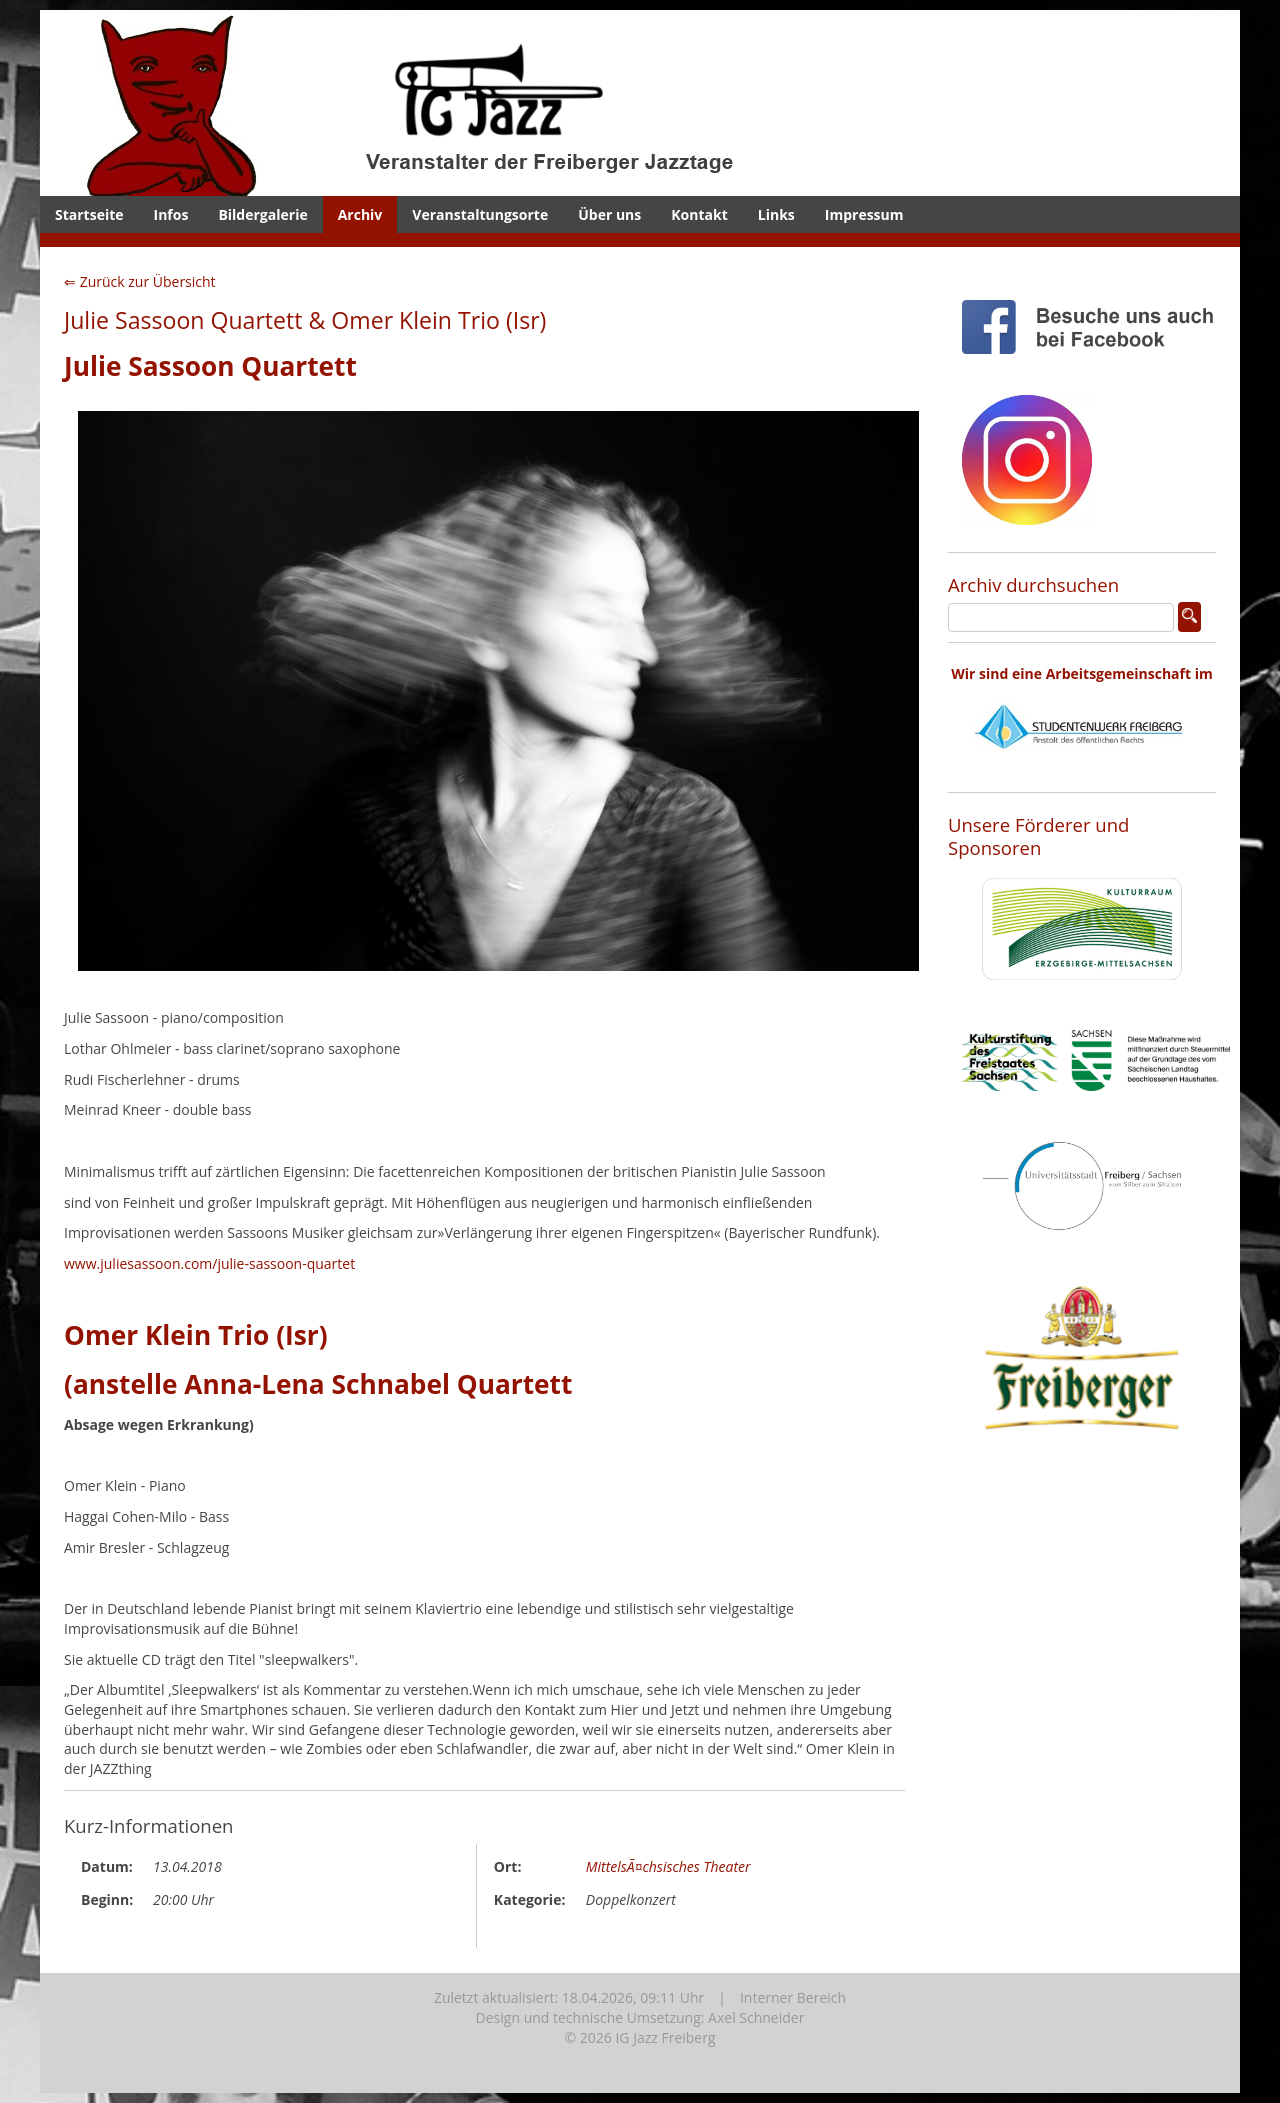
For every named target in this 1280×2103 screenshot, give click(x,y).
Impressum (864, 214)
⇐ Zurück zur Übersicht (140, 281)
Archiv (360, 214)
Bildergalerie (262, 214)
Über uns (609, 214)
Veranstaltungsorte (480, 214)
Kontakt (699, 214)
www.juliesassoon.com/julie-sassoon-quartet (209, 1263)
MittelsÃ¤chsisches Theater (668, 1866)
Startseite (89, 214)
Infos (171, 214)
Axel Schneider (756, 2017)
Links (776, 214)
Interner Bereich (793, 1997)
